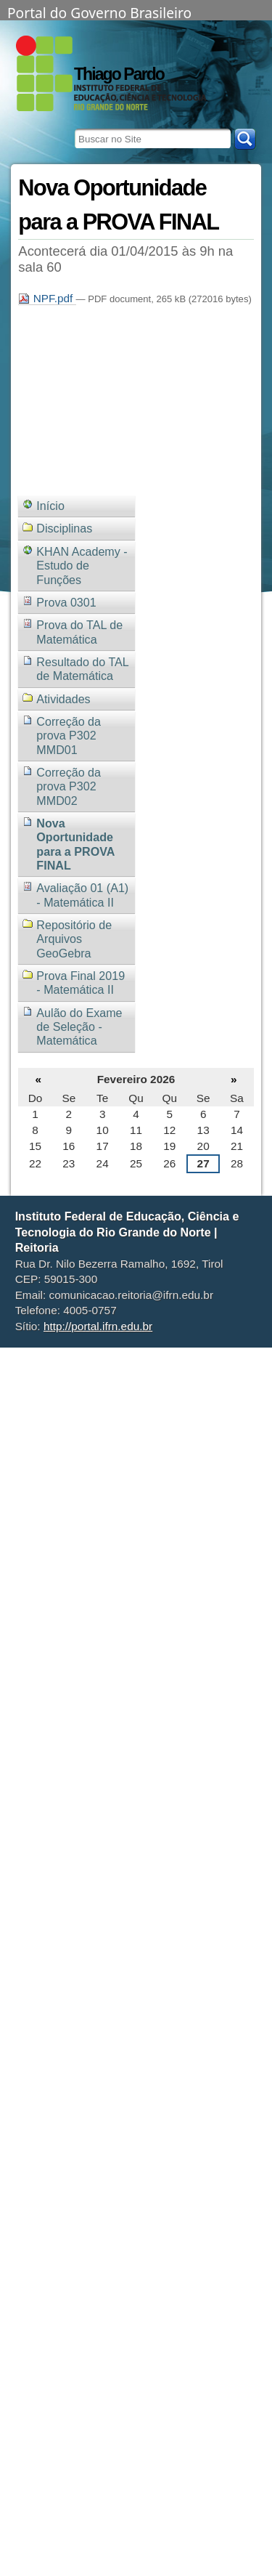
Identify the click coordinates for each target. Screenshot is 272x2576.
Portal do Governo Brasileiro (99, 11)
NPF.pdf (46, 298)
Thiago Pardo (119, 74)
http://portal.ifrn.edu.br (98, 1326)
